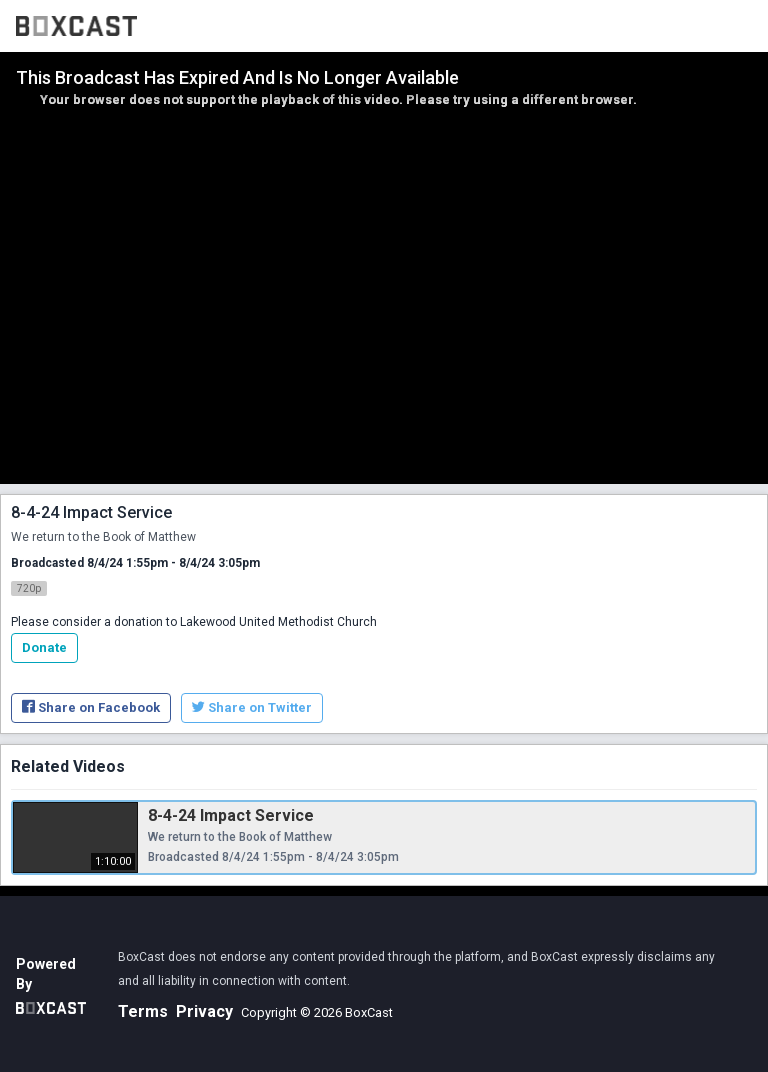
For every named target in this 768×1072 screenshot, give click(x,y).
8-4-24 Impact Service (231, 815)
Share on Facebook (91, 707)
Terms (143, 1011)
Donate (44, 647)
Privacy (204, 1011)
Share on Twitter (252, 707)
